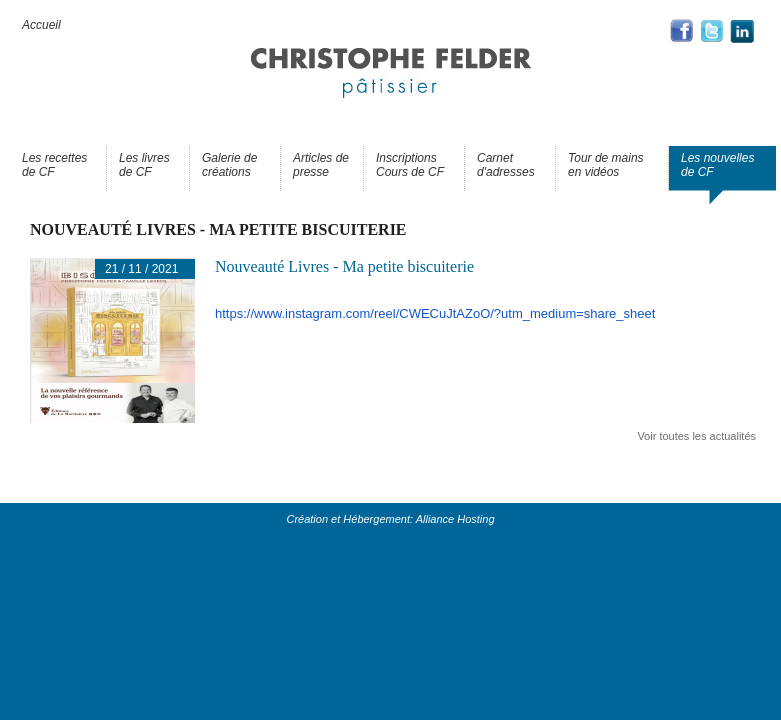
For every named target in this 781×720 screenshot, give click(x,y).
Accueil (41, 25)
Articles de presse (321, 165)
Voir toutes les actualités (696, 436)
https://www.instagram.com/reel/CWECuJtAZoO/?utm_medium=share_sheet (435, 313)
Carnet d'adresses (506, 165)
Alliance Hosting (455, 519)
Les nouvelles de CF (717, 165)
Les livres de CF (144, 165)
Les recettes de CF (54, 165)
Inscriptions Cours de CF (410, 165)
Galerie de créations (229, 165)
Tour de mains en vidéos (606, 165)
